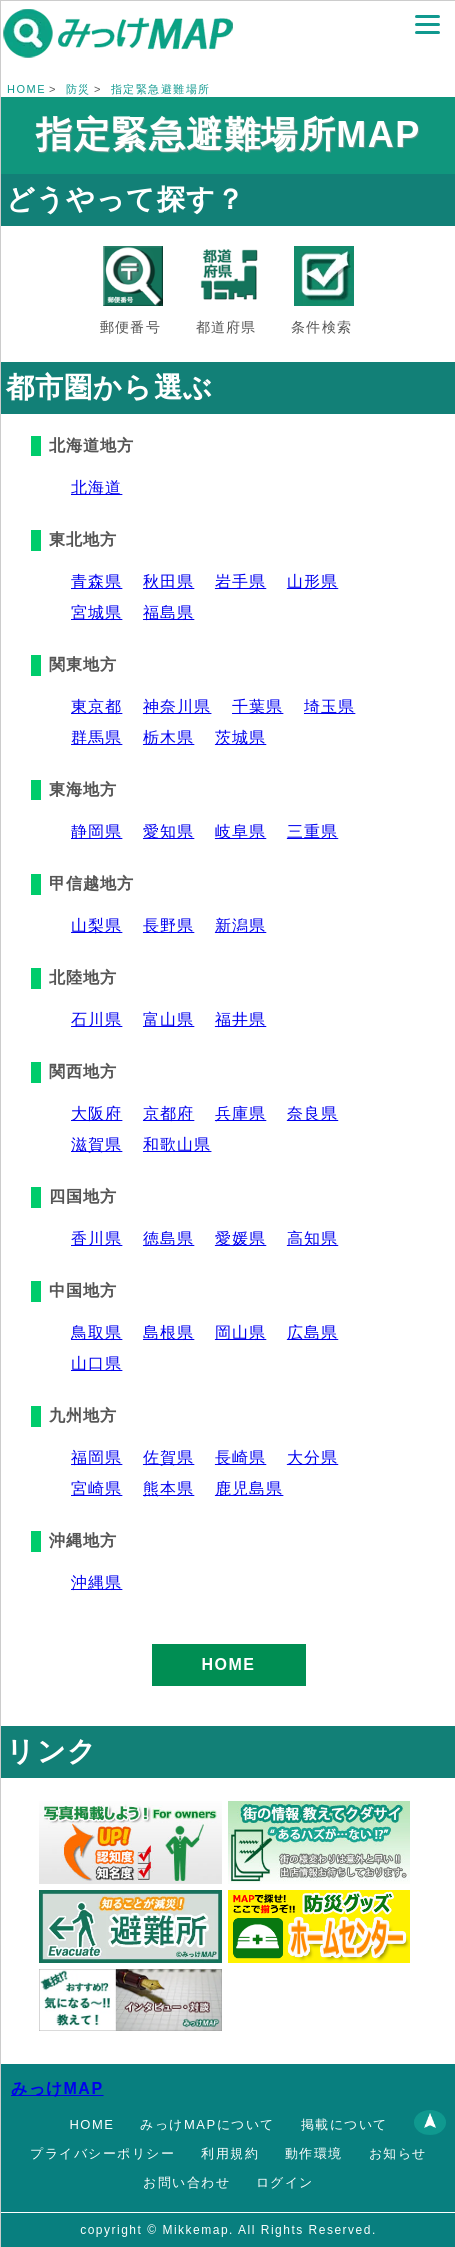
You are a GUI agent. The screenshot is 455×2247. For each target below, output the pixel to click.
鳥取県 (96, 1332)
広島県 (312, 1332)
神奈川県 (177, 706)
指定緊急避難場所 (161, 89)
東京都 (96, 706)
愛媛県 (240, 1238)
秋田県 (168, 581)
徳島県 (168, 1238)
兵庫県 (240, 1113)
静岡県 (96, 831)
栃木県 (168, 737)
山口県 (96, 1363)
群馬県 (96, 737)
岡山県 (240, 1332)
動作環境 (314, 2153)
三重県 (312, 831)
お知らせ (398, 2153)
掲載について (344, 2124)
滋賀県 (96, 1144)
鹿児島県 (249, 1488)
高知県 (312, 1238)
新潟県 (240, 925)
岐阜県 (240, 831)
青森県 (96, 581)
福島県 (168, 612)
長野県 (168, 925)
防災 (78, 89)
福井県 (240, 1019)
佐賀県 (168, 1457)
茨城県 (240, 737)
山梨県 (96, 925)
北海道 (96, 487)
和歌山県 (177, 1144)
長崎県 (240, 1457)
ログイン (285, 2182)
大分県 (312, 1457)
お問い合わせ (186, 2182)
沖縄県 (96, 1582)
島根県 (168, 1332)
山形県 (312, 581)
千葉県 (257, 706)
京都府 (168, 1113)
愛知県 (168, 831)
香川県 (96, 1238)
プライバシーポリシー (102, 2153)
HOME (26, 89)
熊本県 (168, 1488)
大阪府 (96, 1113)
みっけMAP (57, 2088)
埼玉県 (329, 706)
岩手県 (240, 581)
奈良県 (312, 1113)
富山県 (168, 1019)
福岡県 (96, 1457)
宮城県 (96, 612)
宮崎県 (96, 1488)
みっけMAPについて (207, 2124)
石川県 (96, 1019)
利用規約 (230, 2153)
